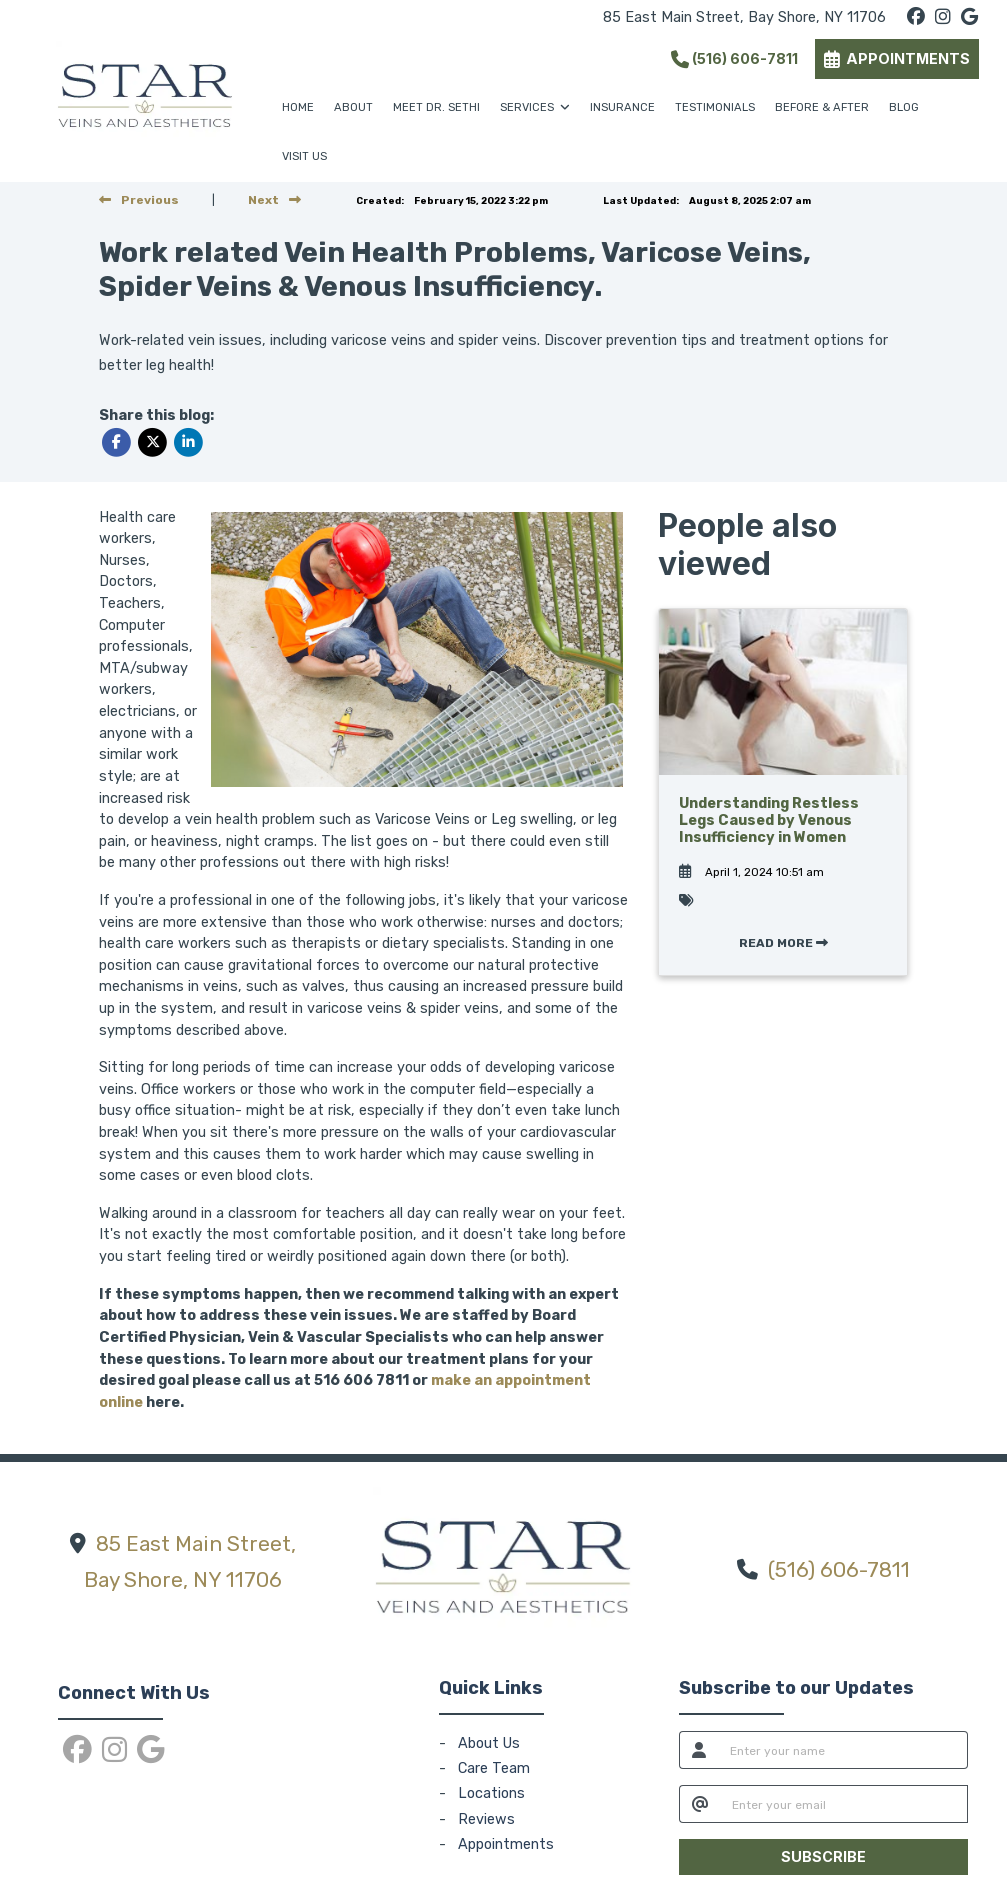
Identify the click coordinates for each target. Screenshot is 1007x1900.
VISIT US (304, 156)
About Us (489, 1743)
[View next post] (274, 200)
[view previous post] (139, 200)
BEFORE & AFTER (822, 107)
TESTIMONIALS (715, 107)
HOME (298, 107)
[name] (843, 1750)
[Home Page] (145, 90)
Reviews (486, 1819)
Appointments (506, 1844)
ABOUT (353, 107)
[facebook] (916, 17)
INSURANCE (622, 107)
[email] (844, 1804)
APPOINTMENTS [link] (897, 58)
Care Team (494, 1768)
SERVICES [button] (535, 107)
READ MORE (783, 943)
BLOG (904, 107)
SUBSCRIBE (823, 1856)
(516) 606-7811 (734, 58)
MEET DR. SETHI (436, 107)
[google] (969, 17)
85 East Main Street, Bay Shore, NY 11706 (744, 17)
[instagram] (943, 17)
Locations (491, 1793)
